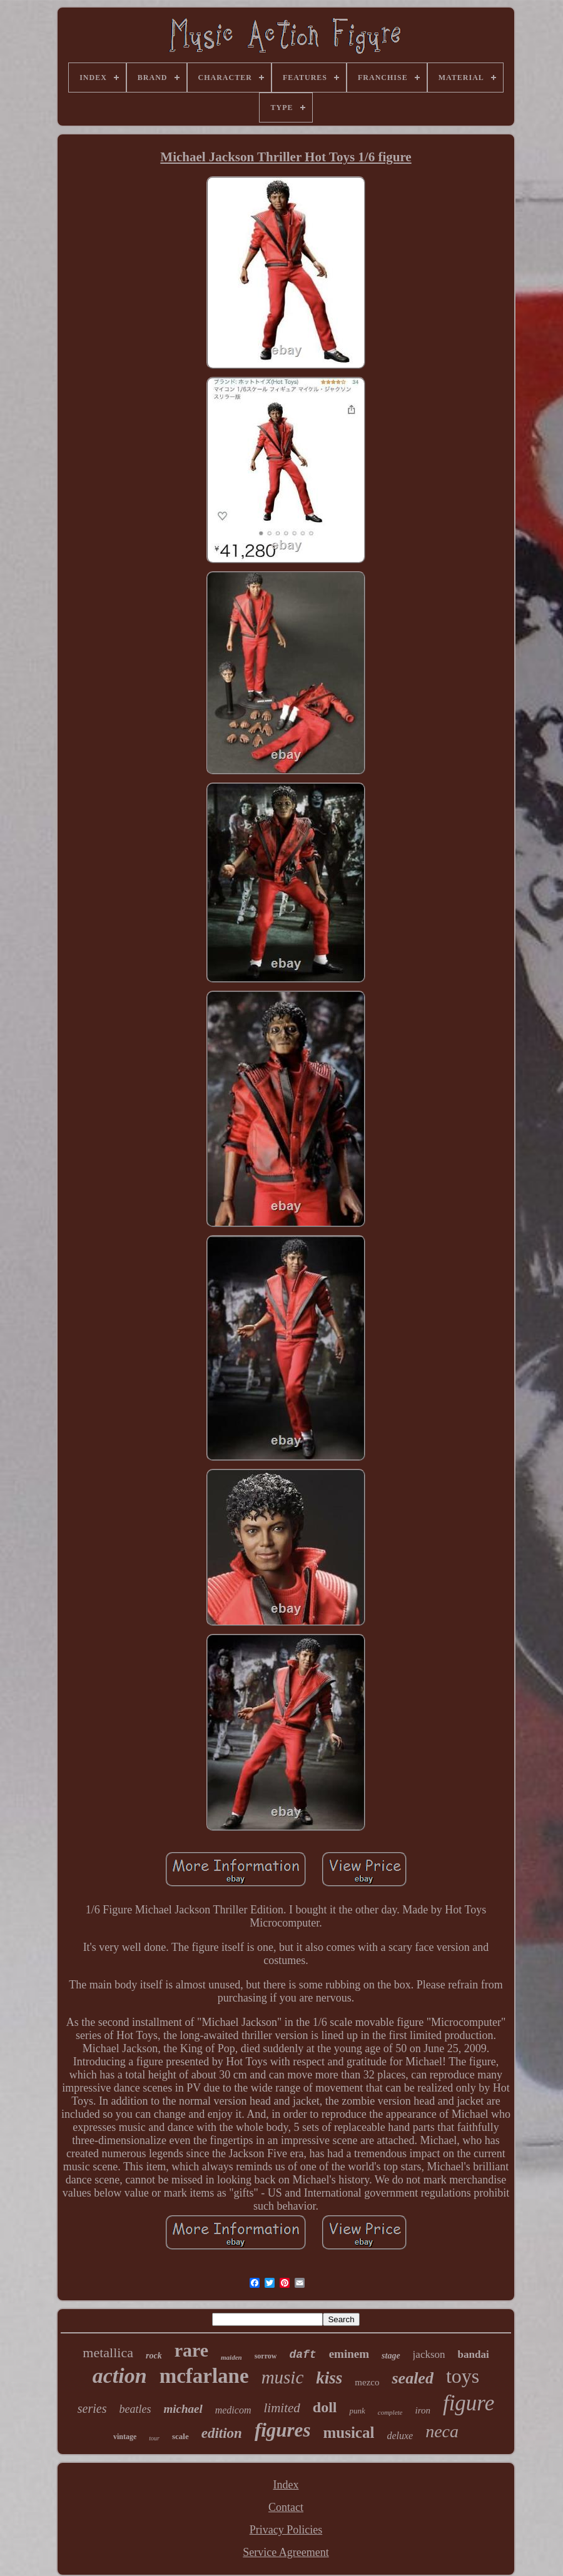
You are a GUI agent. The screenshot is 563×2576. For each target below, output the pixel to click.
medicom (233, 2410)
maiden (231, 2357)
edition (221, 2433)
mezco (367, 2382)
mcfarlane (204, 2376)
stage (391, 2355)
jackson (429, 2354)
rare (191, 2350)
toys (462, 2376)
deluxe (400, 2435)
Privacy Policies (286, 2529)
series (92, 2408)
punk (357, 2410)
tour (154, 2438)
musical (348, 2432)
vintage (124, 2436)
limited (281, 2407)
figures (283, 2430)
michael (182, 2408)
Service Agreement (285, 2552)
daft (302, 2354)
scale (180, 2436)
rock (154, 2355)
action (120, 2375)
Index (286, 2484)
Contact (285, 2507)
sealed (412, 2378)
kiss (329, 2377)
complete (390, 2412)
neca (442, 2431)
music (282, 2377)
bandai (473, 2354)
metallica (108, 2352)
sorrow (266, 2356)
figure (468, 2403)
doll (325, 2407)
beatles (135, 2409)
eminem (349, 2353)
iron (422, 2410)
